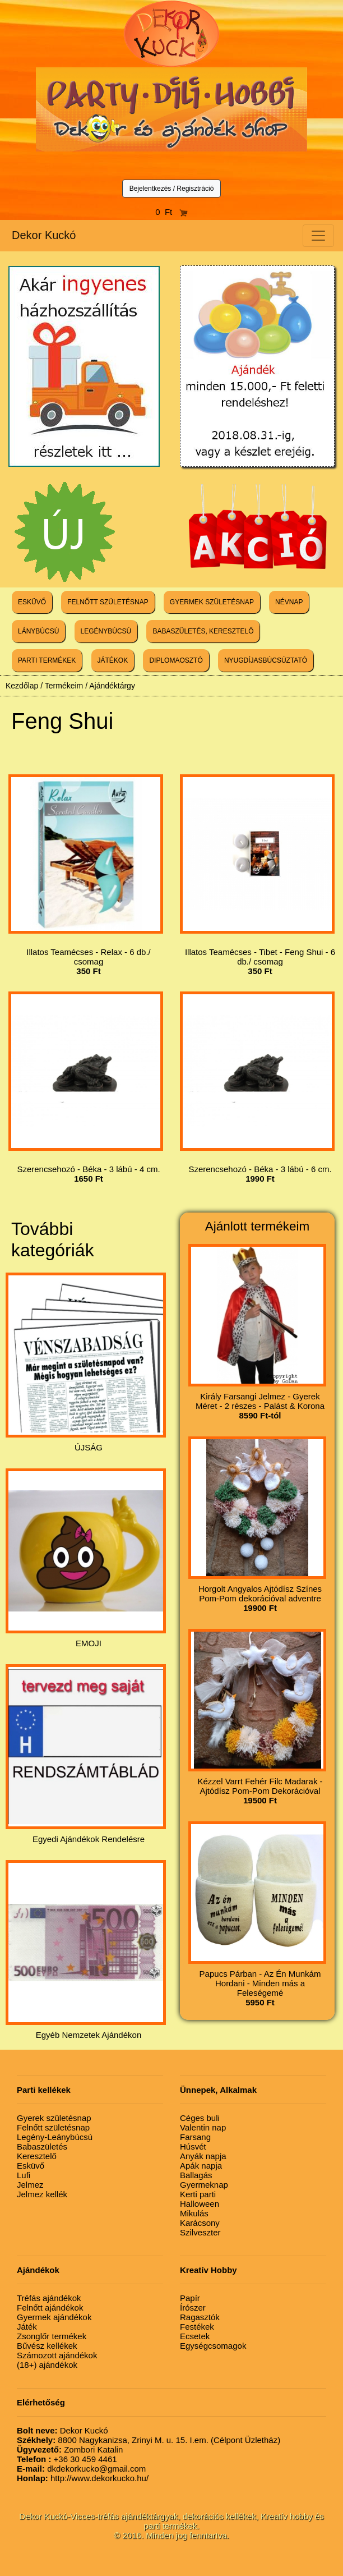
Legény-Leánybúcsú (54, 2137)
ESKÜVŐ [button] (32, 602)
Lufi (23, 2175)
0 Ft (171, 212)
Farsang (195, 2137)
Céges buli (200, 2118)
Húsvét (193, 2146)
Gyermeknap (204, 2184)
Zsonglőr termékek (51, 2336)
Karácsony (200, 2223)
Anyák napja (203, 2156)
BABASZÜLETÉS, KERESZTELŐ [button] (202, 631)
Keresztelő (37, 2156)
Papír (190, 2298)
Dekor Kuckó (44, 235)
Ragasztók (200, 2317)
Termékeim (64, 685)
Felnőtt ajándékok (50, 2307)
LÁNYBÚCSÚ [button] (38, 631)
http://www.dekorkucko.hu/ (83, 2478)
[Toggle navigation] (318, 235)
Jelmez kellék (42, 2194)
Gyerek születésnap (54, 2118)
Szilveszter (200, 2232)
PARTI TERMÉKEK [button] (47, 660)
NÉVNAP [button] (289, 602)
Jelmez (30, 2184)
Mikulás (194, 2213)
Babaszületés (42, 2146)
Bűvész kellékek (47, 2345)
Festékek (197, 2326)
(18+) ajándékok (47, 2365)
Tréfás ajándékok (49, 2298)
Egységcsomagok (213, 2345)
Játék (27, 2326)
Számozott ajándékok (57, 2355)
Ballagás (196, 2175)
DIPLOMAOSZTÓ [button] (175, 660)
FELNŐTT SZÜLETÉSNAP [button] (107, 602)
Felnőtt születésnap (53, 2127)
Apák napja (201, 2165)
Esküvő (30, 2165)
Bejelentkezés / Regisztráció (171, 188)
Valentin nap (203, 2127)
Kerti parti (198, 2194)
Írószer (193, 2307)
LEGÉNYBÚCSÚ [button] (106, 631)
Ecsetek (195, 2336)
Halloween (199, 2203)
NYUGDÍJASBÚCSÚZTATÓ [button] (265, 660)
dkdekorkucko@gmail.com (81, 2468)
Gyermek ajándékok (54, 2317)
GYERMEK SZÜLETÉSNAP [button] (212, 602)
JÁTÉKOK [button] (113, 660)
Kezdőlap (22, 685)
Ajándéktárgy (112, 685)
